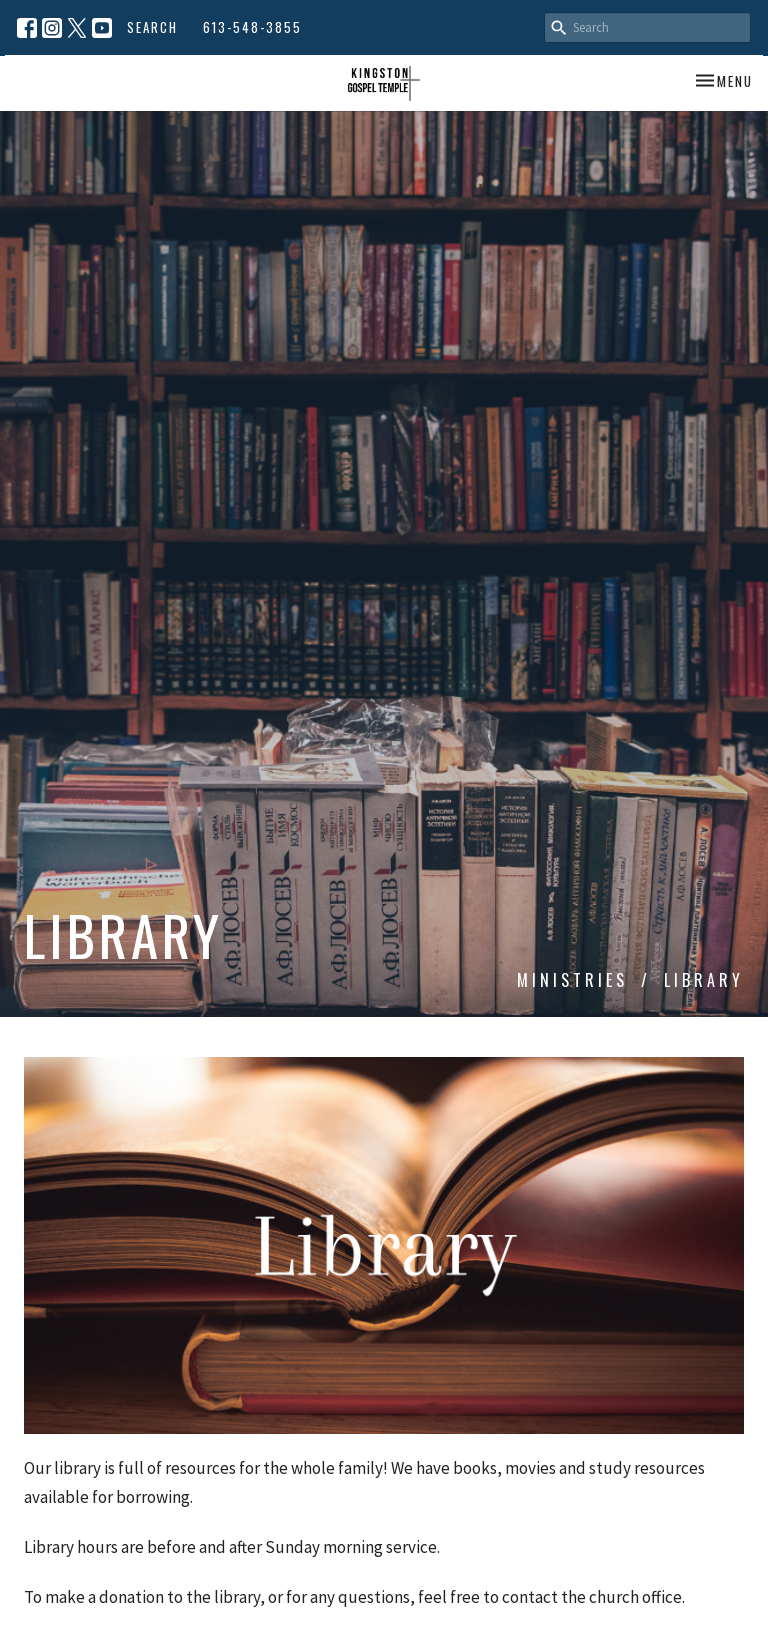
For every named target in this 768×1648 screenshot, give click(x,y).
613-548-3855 (252, 27)
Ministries (572, 980)
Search (152, 27)
